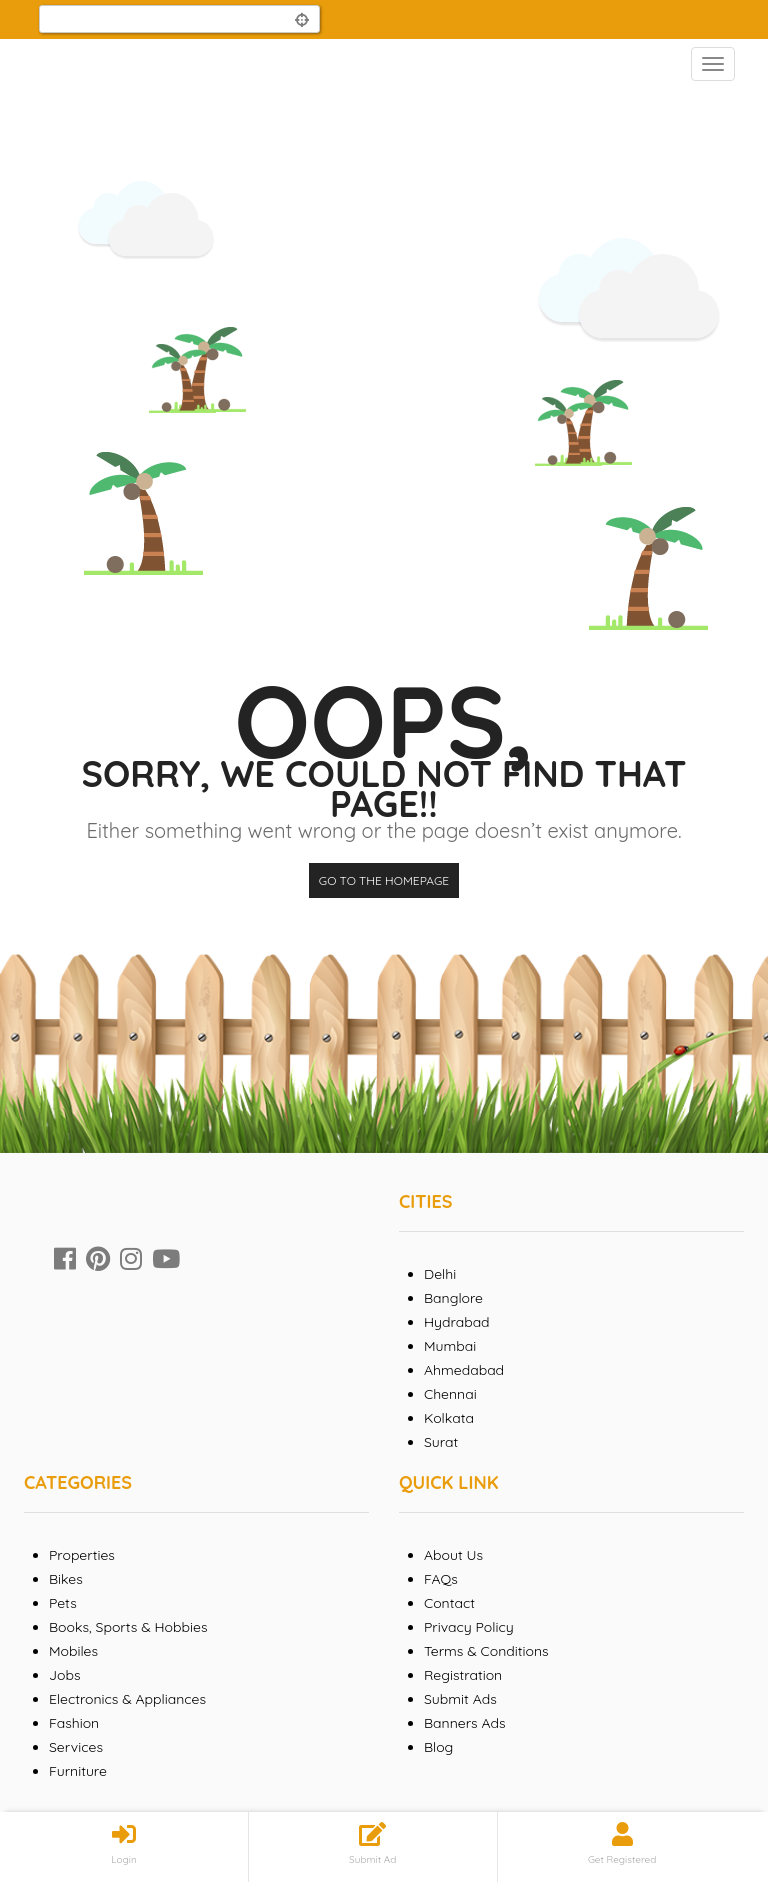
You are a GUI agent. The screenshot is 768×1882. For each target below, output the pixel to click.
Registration (463, 1675)
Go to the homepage (384, 880)
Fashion (74, 1723)
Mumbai (450, 1346)
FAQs (441, 1579)
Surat (441, 1442)
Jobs (65, 1675)
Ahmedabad (464, 1370)
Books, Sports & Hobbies (128, 1627)
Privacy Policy (469, 1627)
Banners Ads (465, 1723)
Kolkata (449, 1418)
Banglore (453, 1298)
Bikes (66, 1579)
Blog (438, 1747)
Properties (82, 1555)
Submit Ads (460, 1699)
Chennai (450, 1394)
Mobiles (73, 1651)
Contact (449, 1603)
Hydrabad (457, 1322)
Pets (63, 1603)
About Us (453, 1555)
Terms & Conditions (486, 1651)
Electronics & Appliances (127, 1699)
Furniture (78, 1771)
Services (76, 1747)
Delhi (440, 1274)
